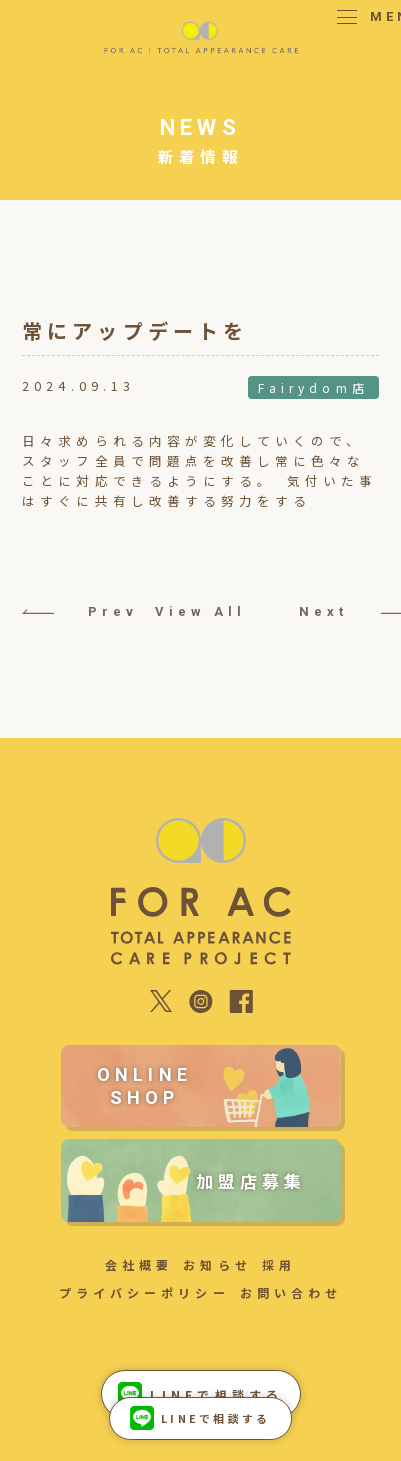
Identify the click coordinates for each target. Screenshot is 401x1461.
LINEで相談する (201, 1418)
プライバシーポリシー (144, 1292)
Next (339, 611)
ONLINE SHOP (144, 1086)
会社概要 (139, 1264)
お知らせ (217, 1264)
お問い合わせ (291, 1292)
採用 (279, 1264)
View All (200, 611)
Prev (62, 611)
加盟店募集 (251, 1180)
